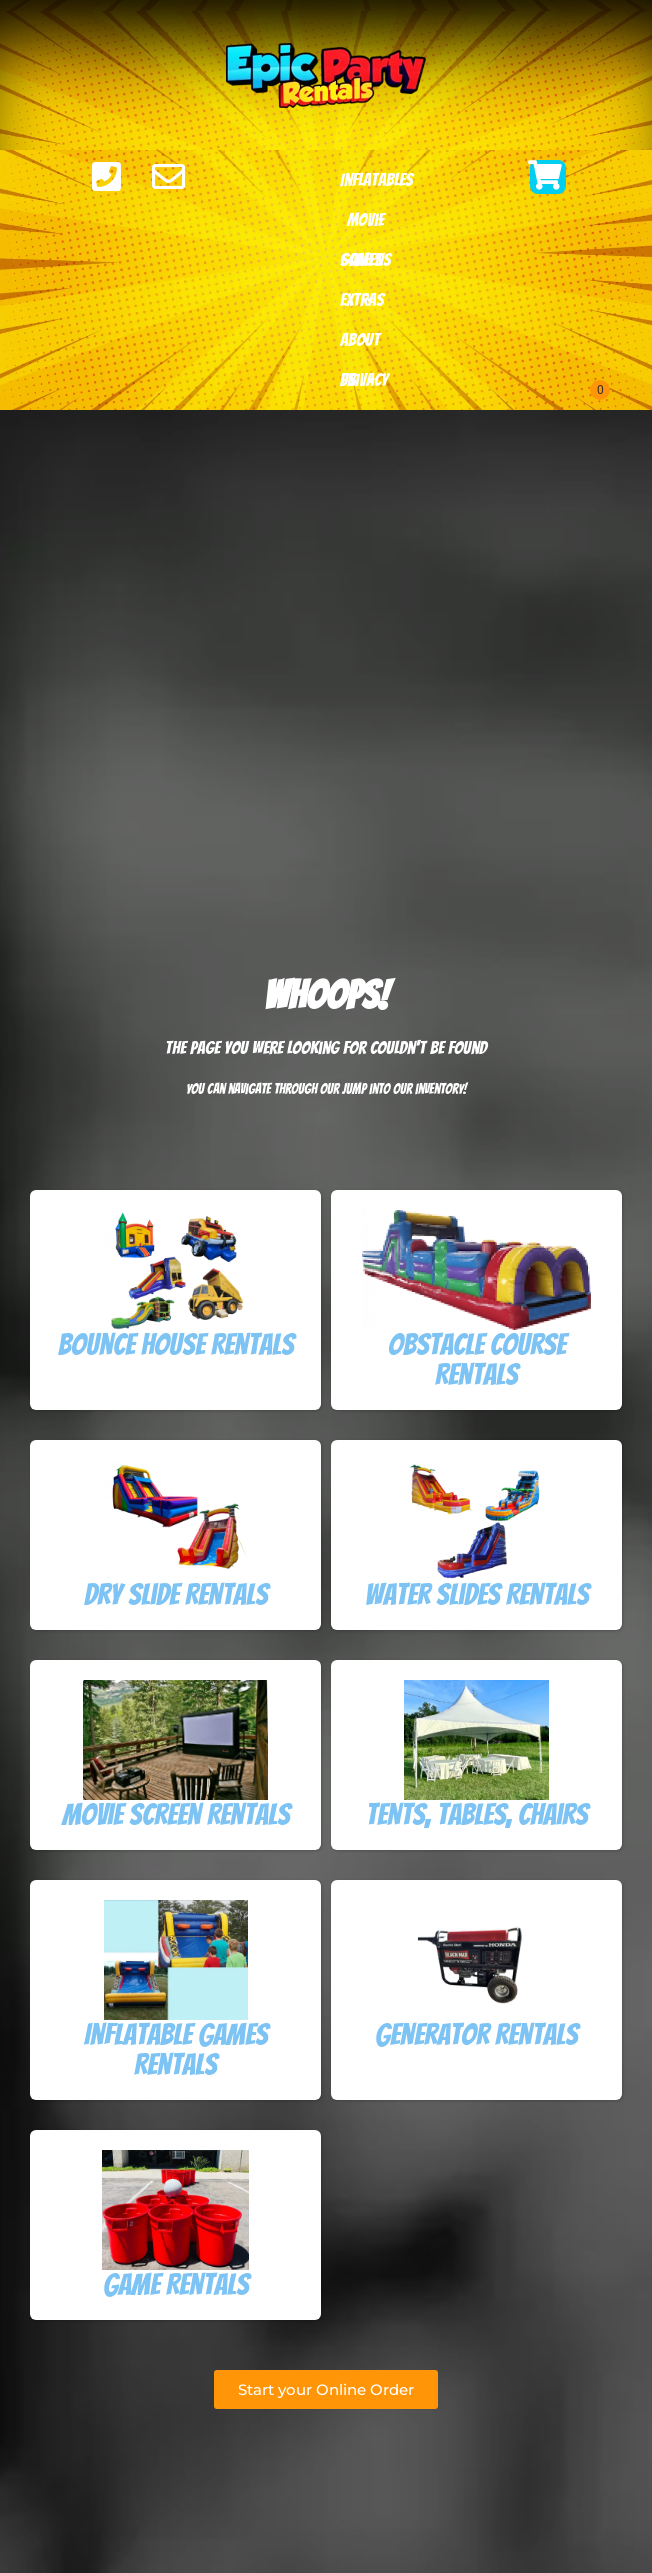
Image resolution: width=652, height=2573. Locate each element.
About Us (360, 345)
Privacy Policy (364, 385)
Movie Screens (365, 225)
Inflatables (376, 185)
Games (361, 265)
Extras (362, 305)
